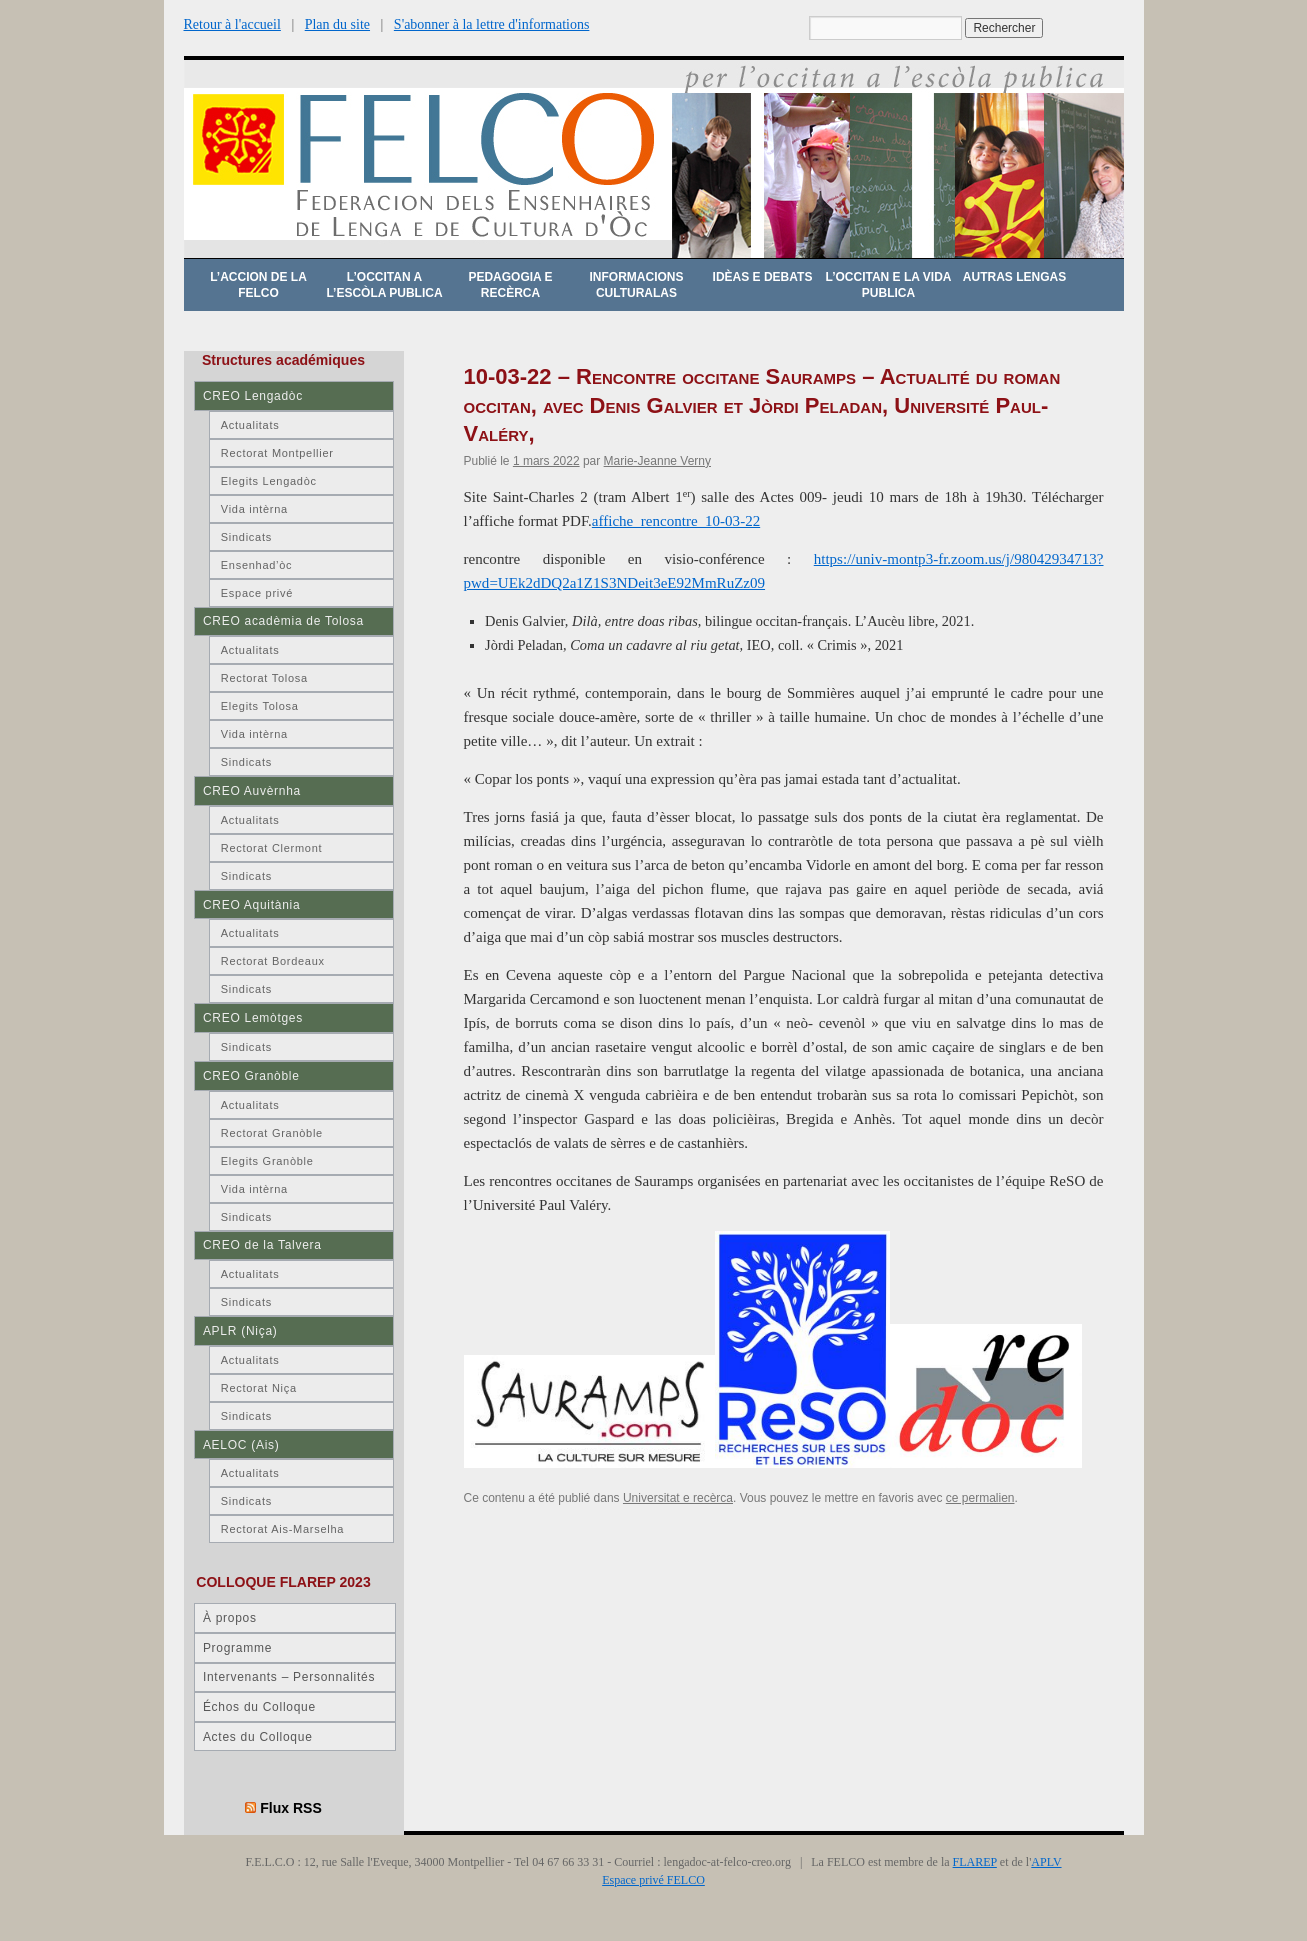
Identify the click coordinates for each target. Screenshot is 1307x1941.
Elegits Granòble (267, 1161)
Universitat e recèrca (678, 1498)
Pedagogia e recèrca (510, 285)
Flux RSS (291, 1808)
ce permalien (980, 1498)
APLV (1046, 1862)
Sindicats (246, 537)
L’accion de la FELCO (258, 285)
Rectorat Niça (259, 1388)
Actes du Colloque (258, 1737)
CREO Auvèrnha (252, 791)
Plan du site (337, 24)
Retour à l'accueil (232, 24)
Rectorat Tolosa (264, 678)
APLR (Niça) (240, 1331)
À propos (230, 1618)
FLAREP (975, 1862)
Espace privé (257, 593)
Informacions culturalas (637, 285)
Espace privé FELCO (653, 1880)
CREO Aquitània (251, 905)
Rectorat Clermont (272, 848)
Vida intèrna (254, 509)
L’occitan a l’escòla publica (384, 285)
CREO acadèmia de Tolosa (283, 621)
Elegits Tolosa (260, 706)
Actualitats (250, 425)
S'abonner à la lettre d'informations (492, 24)
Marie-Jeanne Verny (657, 461)
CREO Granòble (251, 1076)
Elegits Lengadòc (269, 481)
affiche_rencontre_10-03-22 (676, 521)
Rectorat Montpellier (277, 453)
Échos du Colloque (259, 1707)
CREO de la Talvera (262, 1245)
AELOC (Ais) (241, 1445)
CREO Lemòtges (253, 1018)
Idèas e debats (763, 277)
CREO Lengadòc (253, 396)
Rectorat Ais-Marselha (282, 1529)
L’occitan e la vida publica (889, 285)
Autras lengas (1014, 277)
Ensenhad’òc (257, 565)
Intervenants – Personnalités (289, 1677)
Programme (237, 1648)
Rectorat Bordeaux (273, 961)
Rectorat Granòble (272, 1133)
